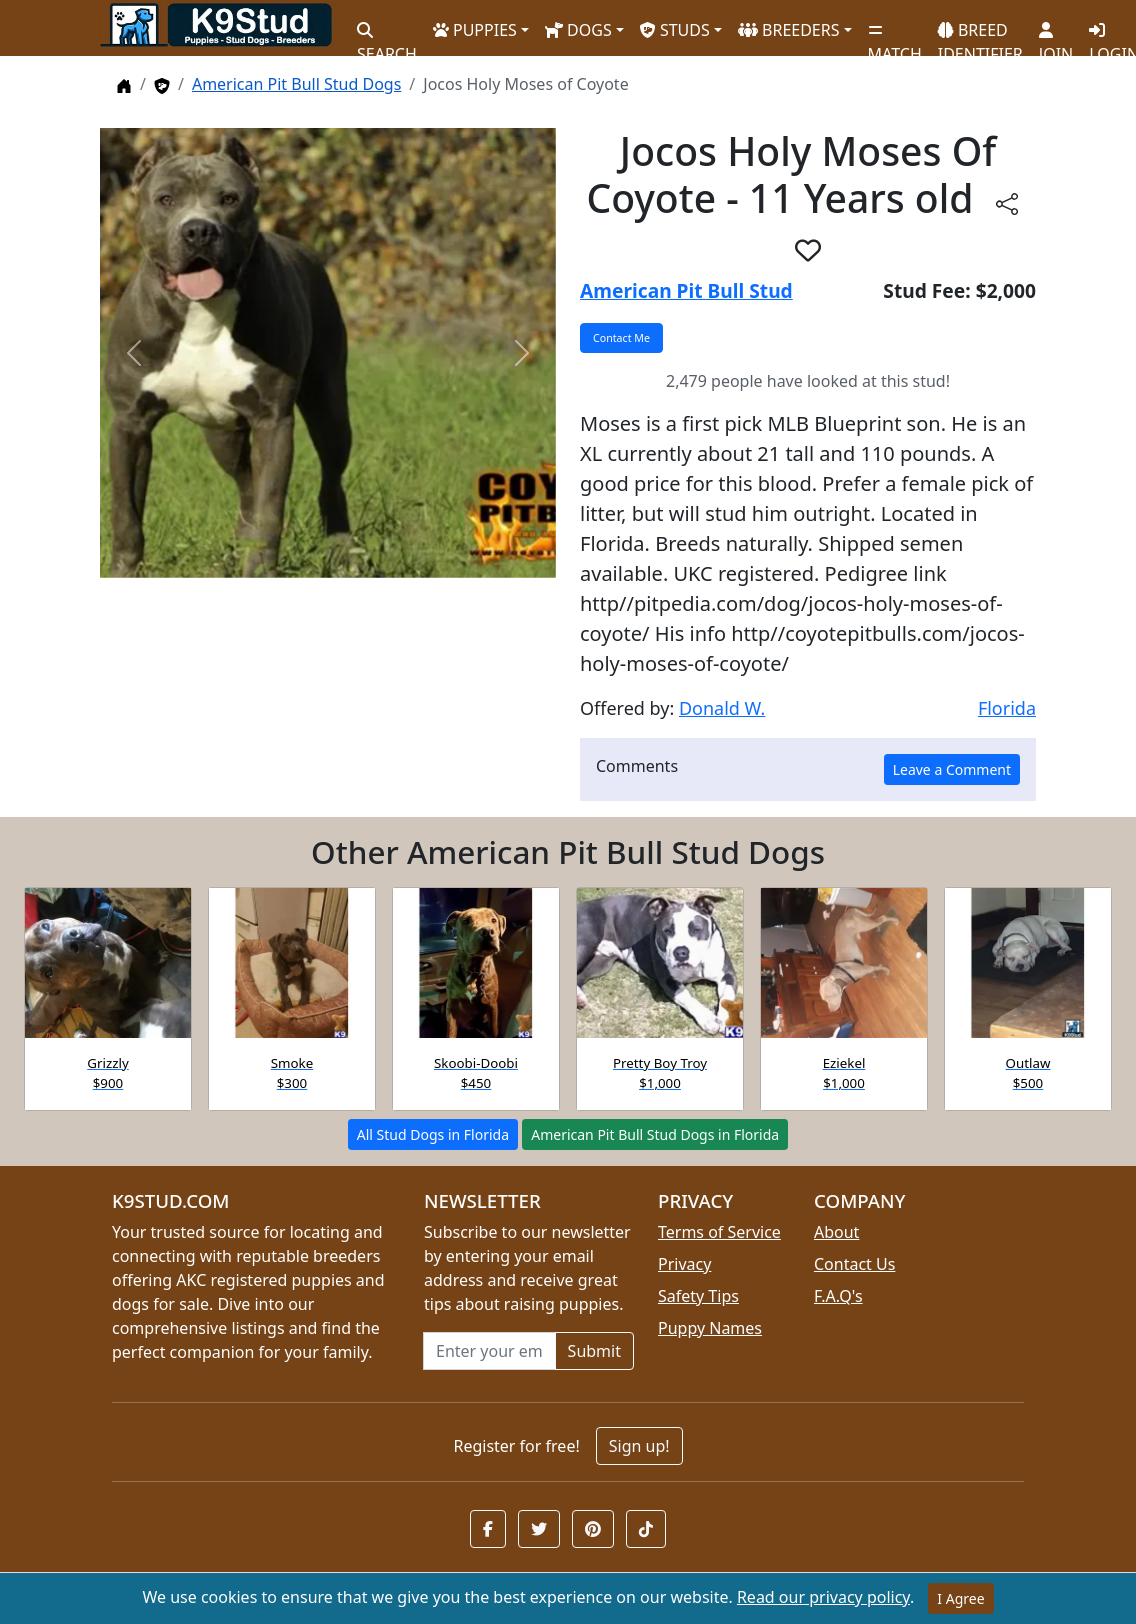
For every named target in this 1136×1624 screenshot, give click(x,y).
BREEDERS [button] (789, 30)
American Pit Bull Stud (686, 290)
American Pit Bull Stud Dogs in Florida (655, 1134)
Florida (1007, 708)
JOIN (1056, 35)
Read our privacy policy (823, 1597)
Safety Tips (698, 1296)
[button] (808, 250)
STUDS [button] (675, 30)
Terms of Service (719, 1232)
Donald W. (722, 708)
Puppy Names (710, 1328)
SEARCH (387, 35)
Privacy (684, 1264)
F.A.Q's (838, 1296)
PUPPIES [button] (475, 30)
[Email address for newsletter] (489, 1351)
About (836, 1232)
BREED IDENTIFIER (980, 33)
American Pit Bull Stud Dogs (296, 84)
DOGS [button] (578, 30)
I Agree (960, 1598)
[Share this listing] (1007, 202)
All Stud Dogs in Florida (433, 1134)
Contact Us (854, 1264)
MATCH (895, 35)
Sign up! (639, 1446)
